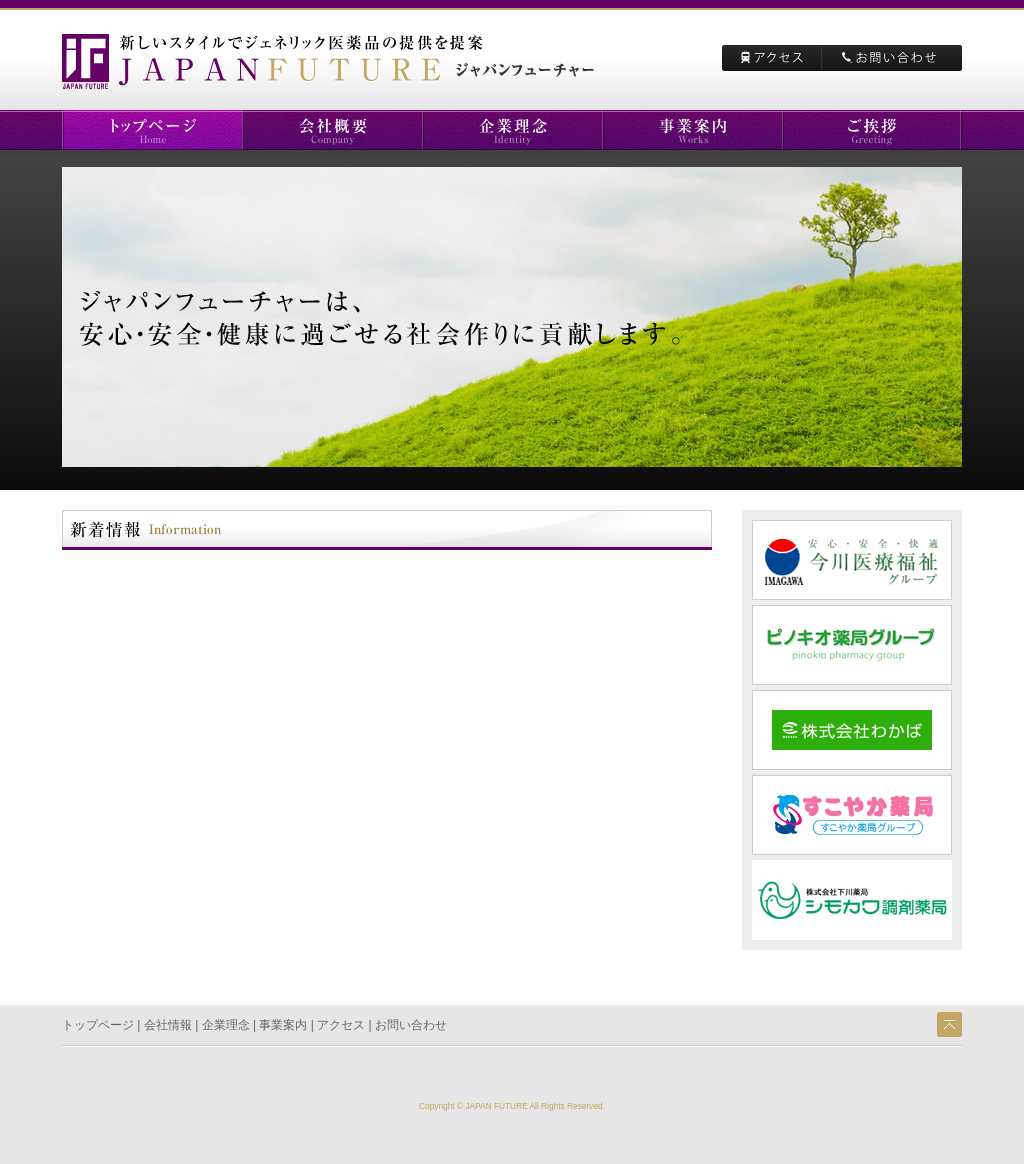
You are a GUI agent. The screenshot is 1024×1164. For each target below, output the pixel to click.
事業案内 (283, 1025)
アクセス (341, 1025)
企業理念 (226, 1025)
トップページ (98, 1025)
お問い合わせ (411, 1025)
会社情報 (168, 1025)
